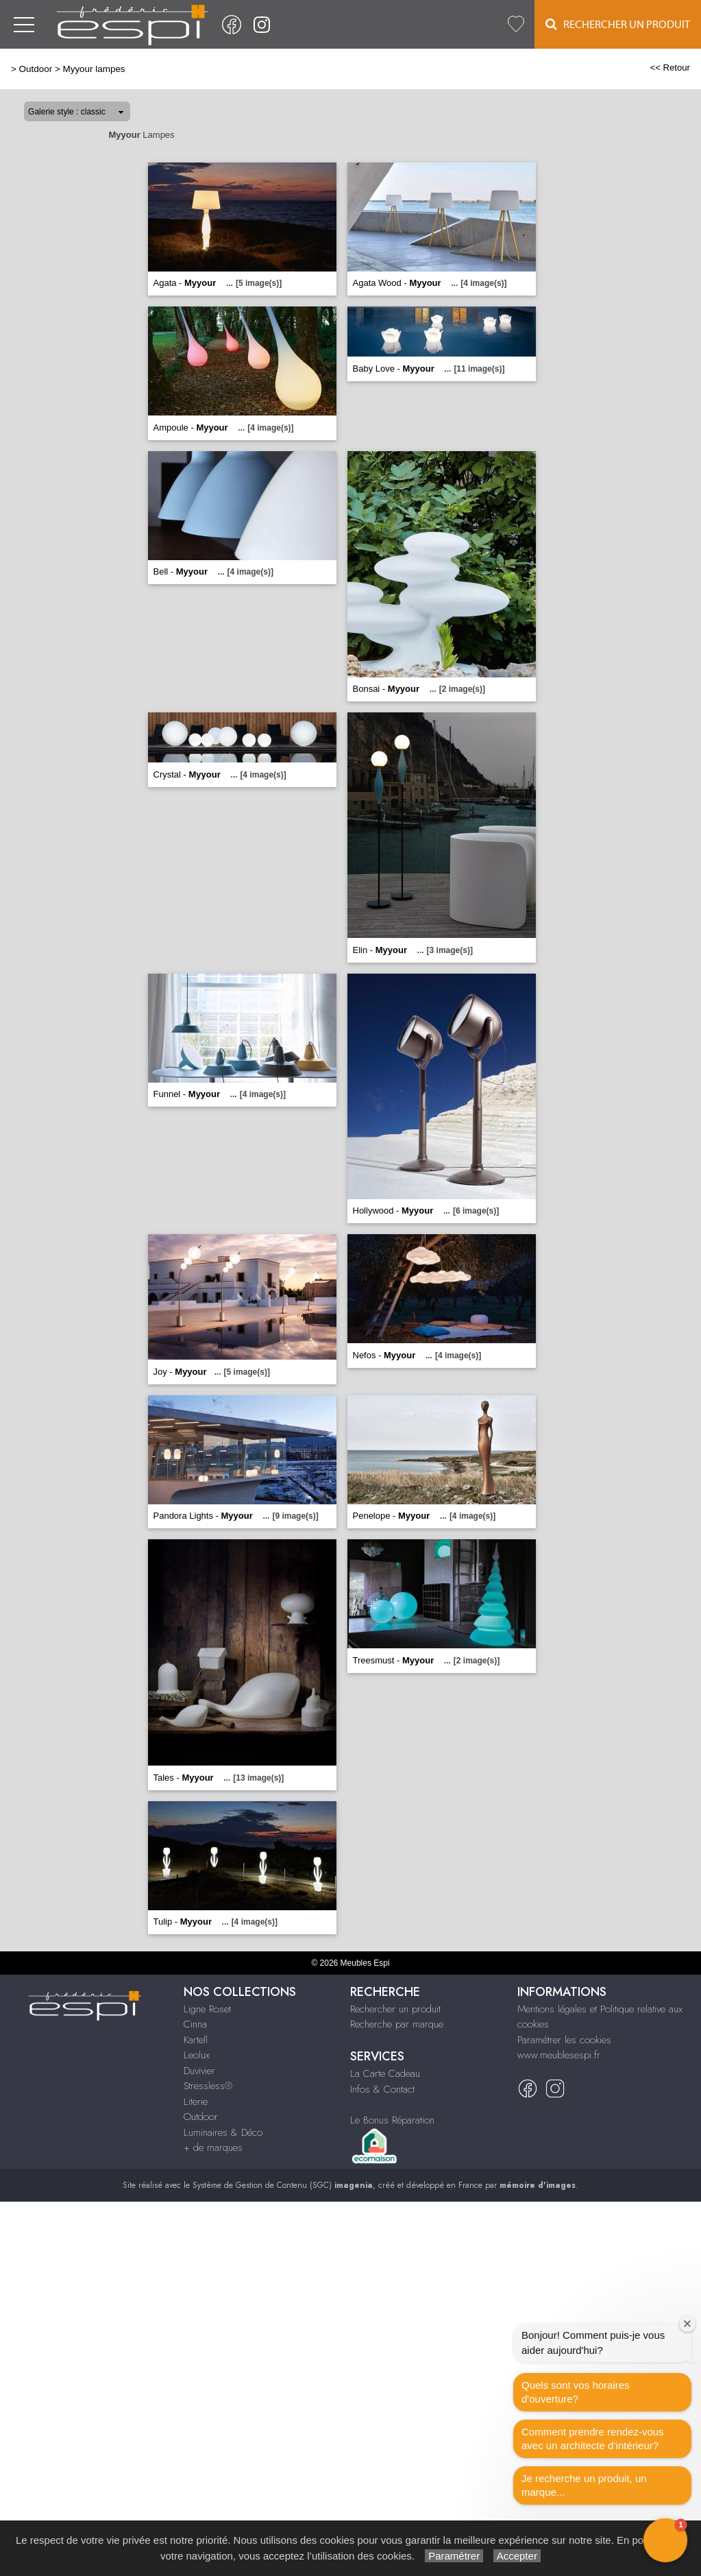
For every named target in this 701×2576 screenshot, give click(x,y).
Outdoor (36, 69)
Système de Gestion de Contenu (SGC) (283, 2185)
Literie (196, 2101)
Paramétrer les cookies (564, 2039)
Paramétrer (454, 2556)
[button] (665, 2540)
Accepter (517, 2556)
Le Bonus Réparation (392, 2120)
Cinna (195, 2024)
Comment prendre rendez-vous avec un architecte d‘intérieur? (592, 2438)
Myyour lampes (93, 69)
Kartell (196, 2039)
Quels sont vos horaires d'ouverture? (575, 2392)
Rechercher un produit (395, 2009)
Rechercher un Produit (617, 24)
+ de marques (213, 2147)
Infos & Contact (382, 2089)
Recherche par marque (396, 2024)
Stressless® (208, 2085)
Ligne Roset (207, 2009)
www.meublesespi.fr (558, 2054)
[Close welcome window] (687, 2323)
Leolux (197, 2054)
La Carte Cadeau (385, 2073)
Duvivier (199, 2070)
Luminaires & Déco (223, 2132)
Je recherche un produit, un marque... (584, 2485)
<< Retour (670, 67)
